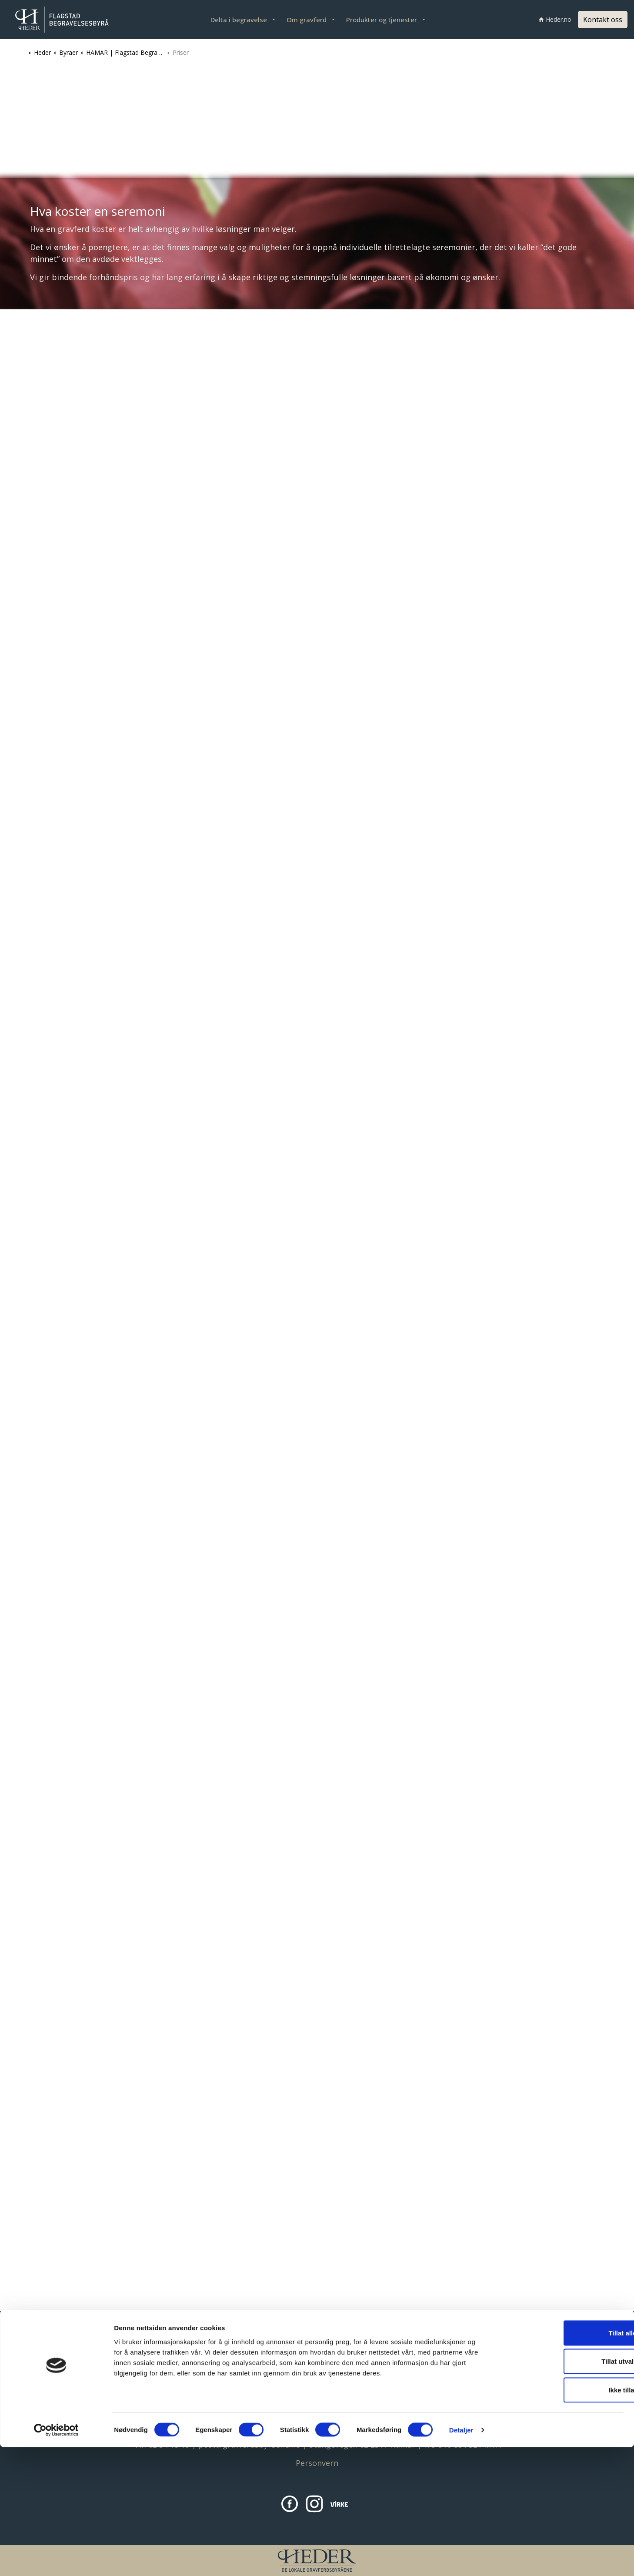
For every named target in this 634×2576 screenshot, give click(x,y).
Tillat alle (561, 2461)
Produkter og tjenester (381, 19)
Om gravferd (307, 19)
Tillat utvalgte (561, 2490)
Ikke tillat (561, 2518)
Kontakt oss (602, 19)
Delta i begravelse (238, 19)
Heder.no (555, 19)
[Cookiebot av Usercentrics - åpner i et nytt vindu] (56, 2559)
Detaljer (461, 2559)
